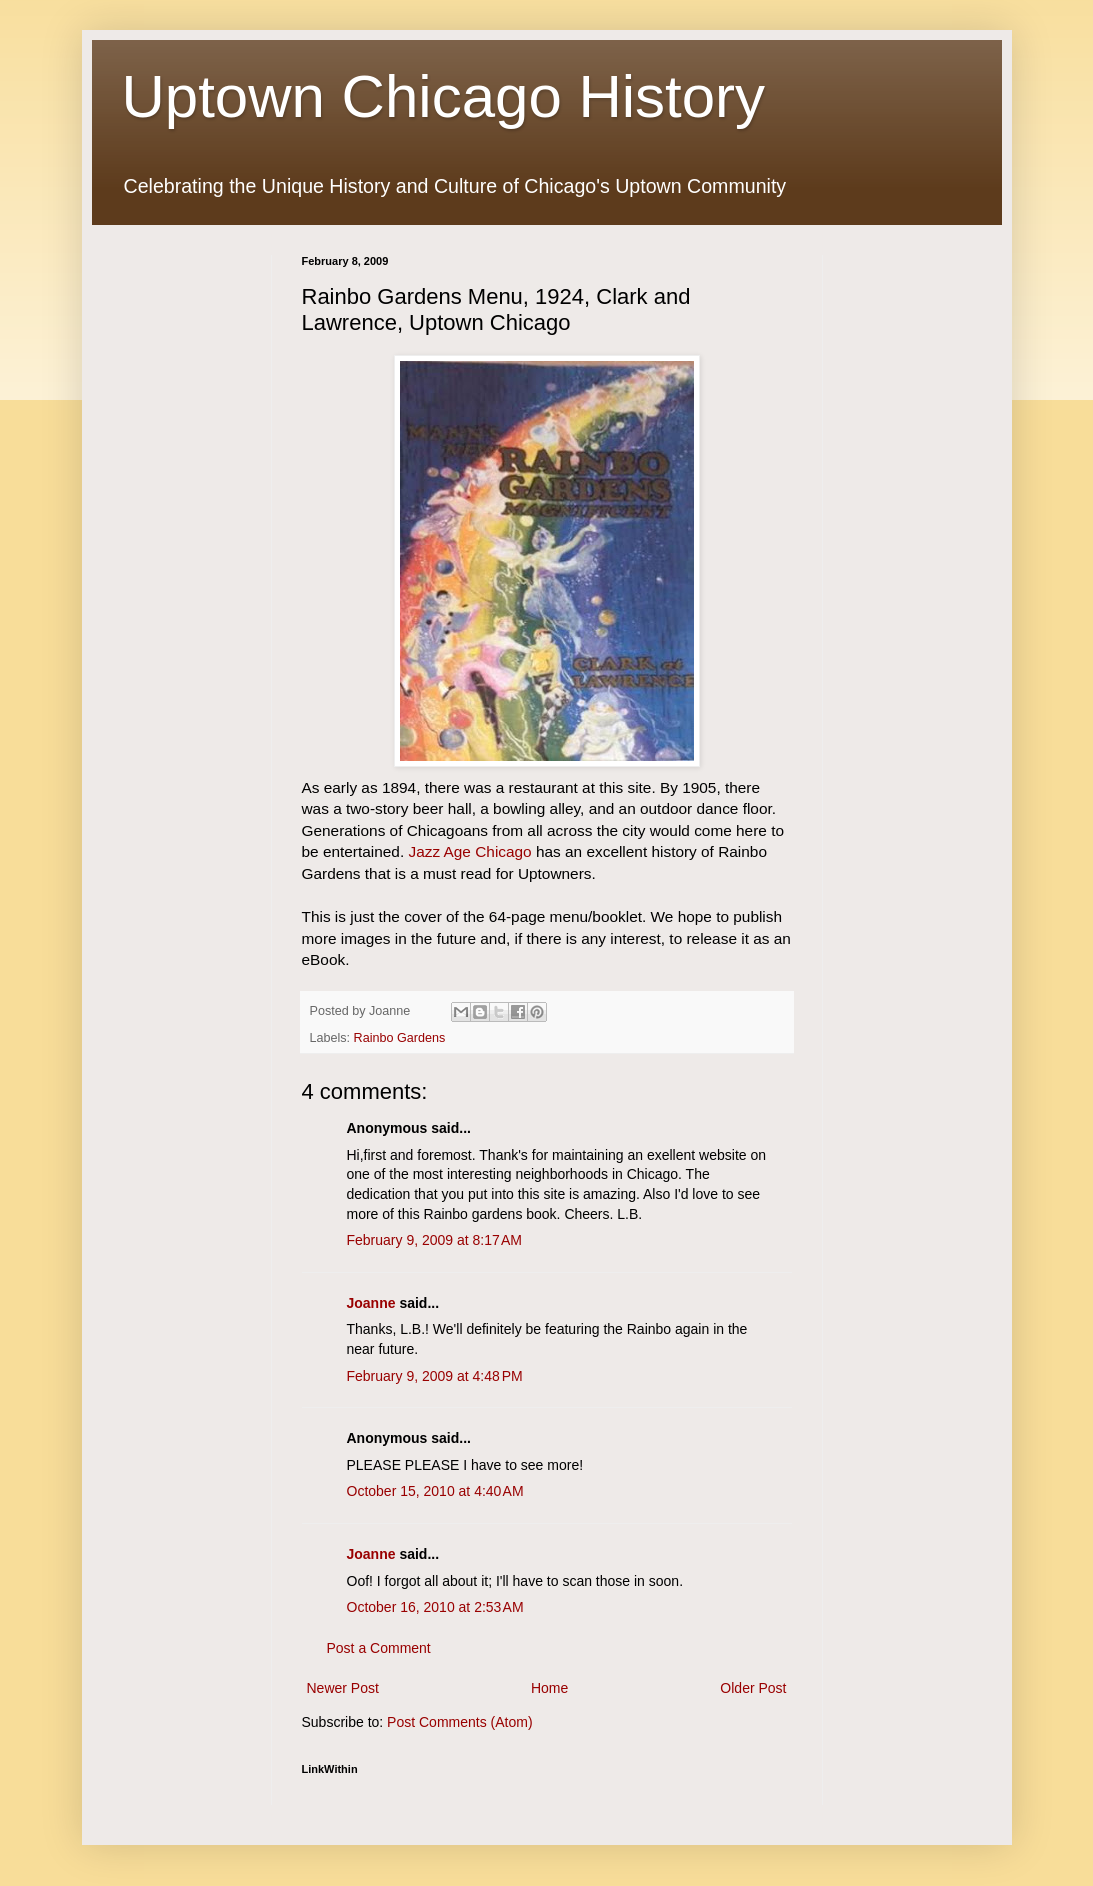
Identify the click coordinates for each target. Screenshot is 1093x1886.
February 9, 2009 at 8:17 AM (435, 1240)
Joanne (371, 1303)
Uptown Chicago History (444, 96)
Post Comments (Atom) (459, 1722)
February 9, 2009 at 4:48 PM (435, 1376)
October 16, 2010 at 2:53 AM (435, 1607)
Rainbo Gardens (400, 1038)
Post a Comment (379, 1648)
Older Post (753, 1688)
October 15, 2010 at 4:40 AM (435, 1491)
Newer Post (343, 1688)
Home (549, 1688)
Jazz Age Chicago (469, 851)
